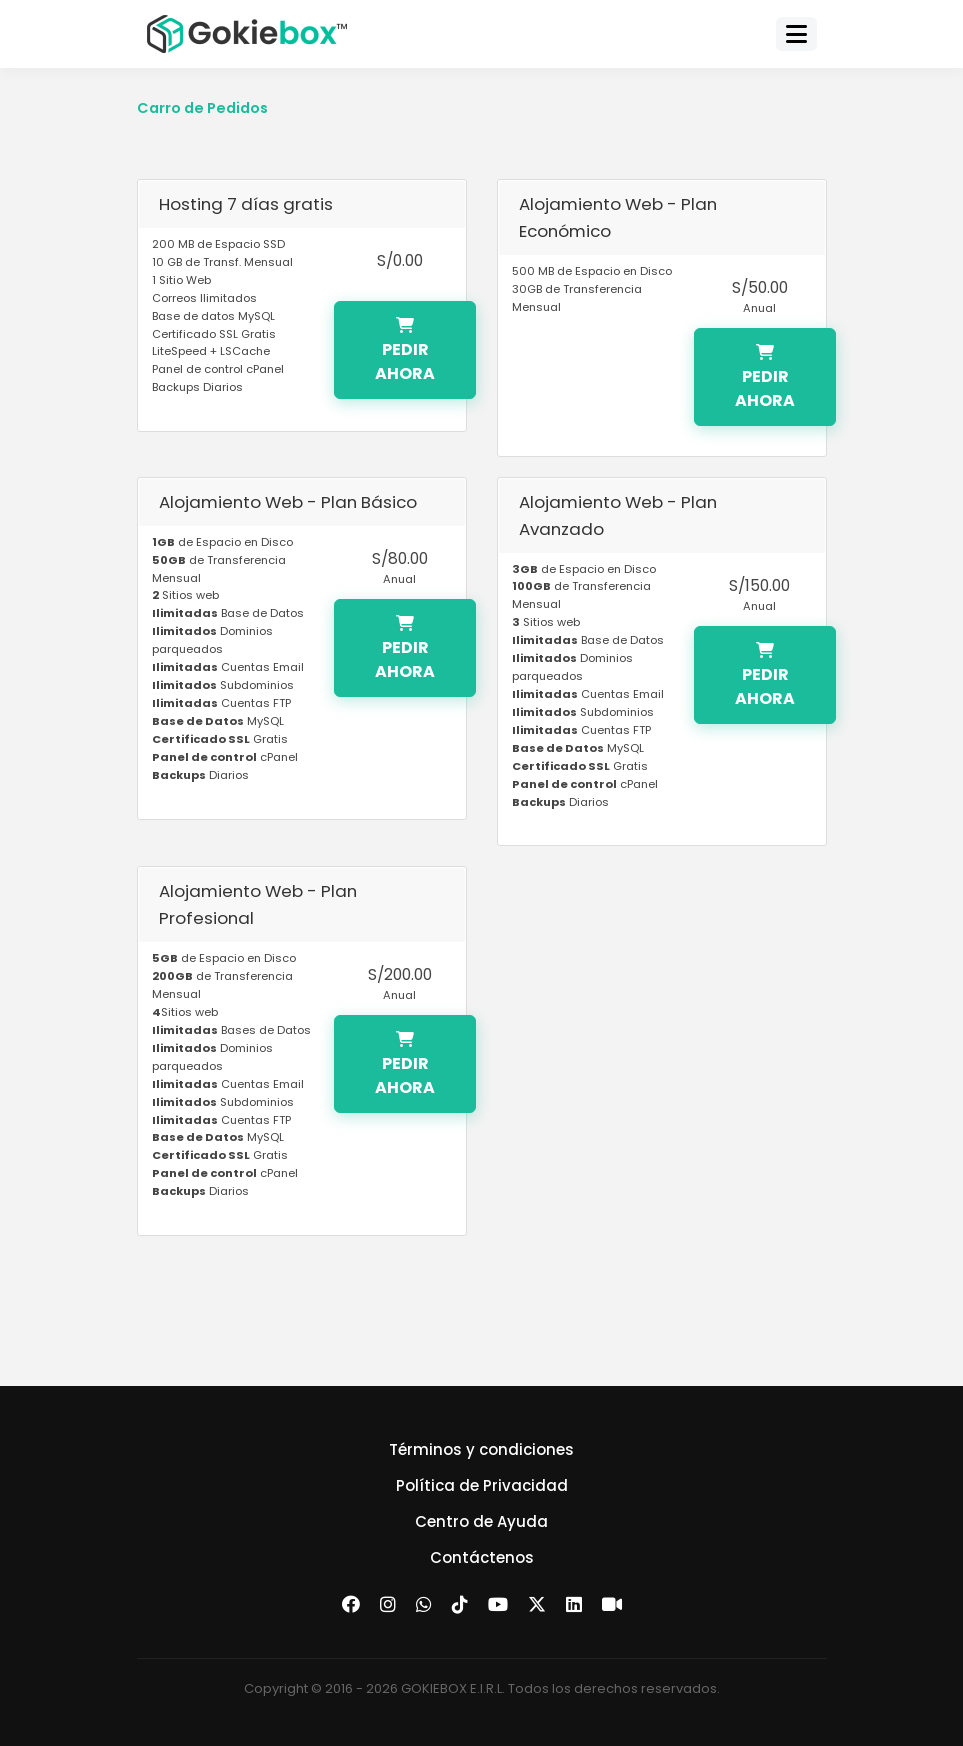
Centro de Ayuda (481, 1521)
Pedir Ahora (405, 351)
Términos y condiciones (481, 1449)
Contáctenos (482, 1557)
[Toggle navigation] (796, 34)
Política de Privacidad (482, 1485)
